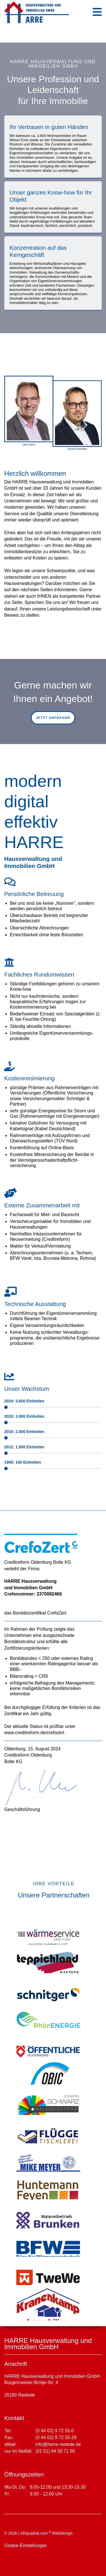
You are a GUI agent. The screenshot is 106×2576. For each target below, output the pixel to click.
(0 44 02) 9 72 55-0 (55, 2430)
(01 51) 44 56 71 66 (55, 2451)
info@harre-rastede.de (58, 2444)
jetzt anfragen (53, 717)
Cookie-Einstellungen (25, 2545)
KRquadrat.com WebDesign (46, 2533)
